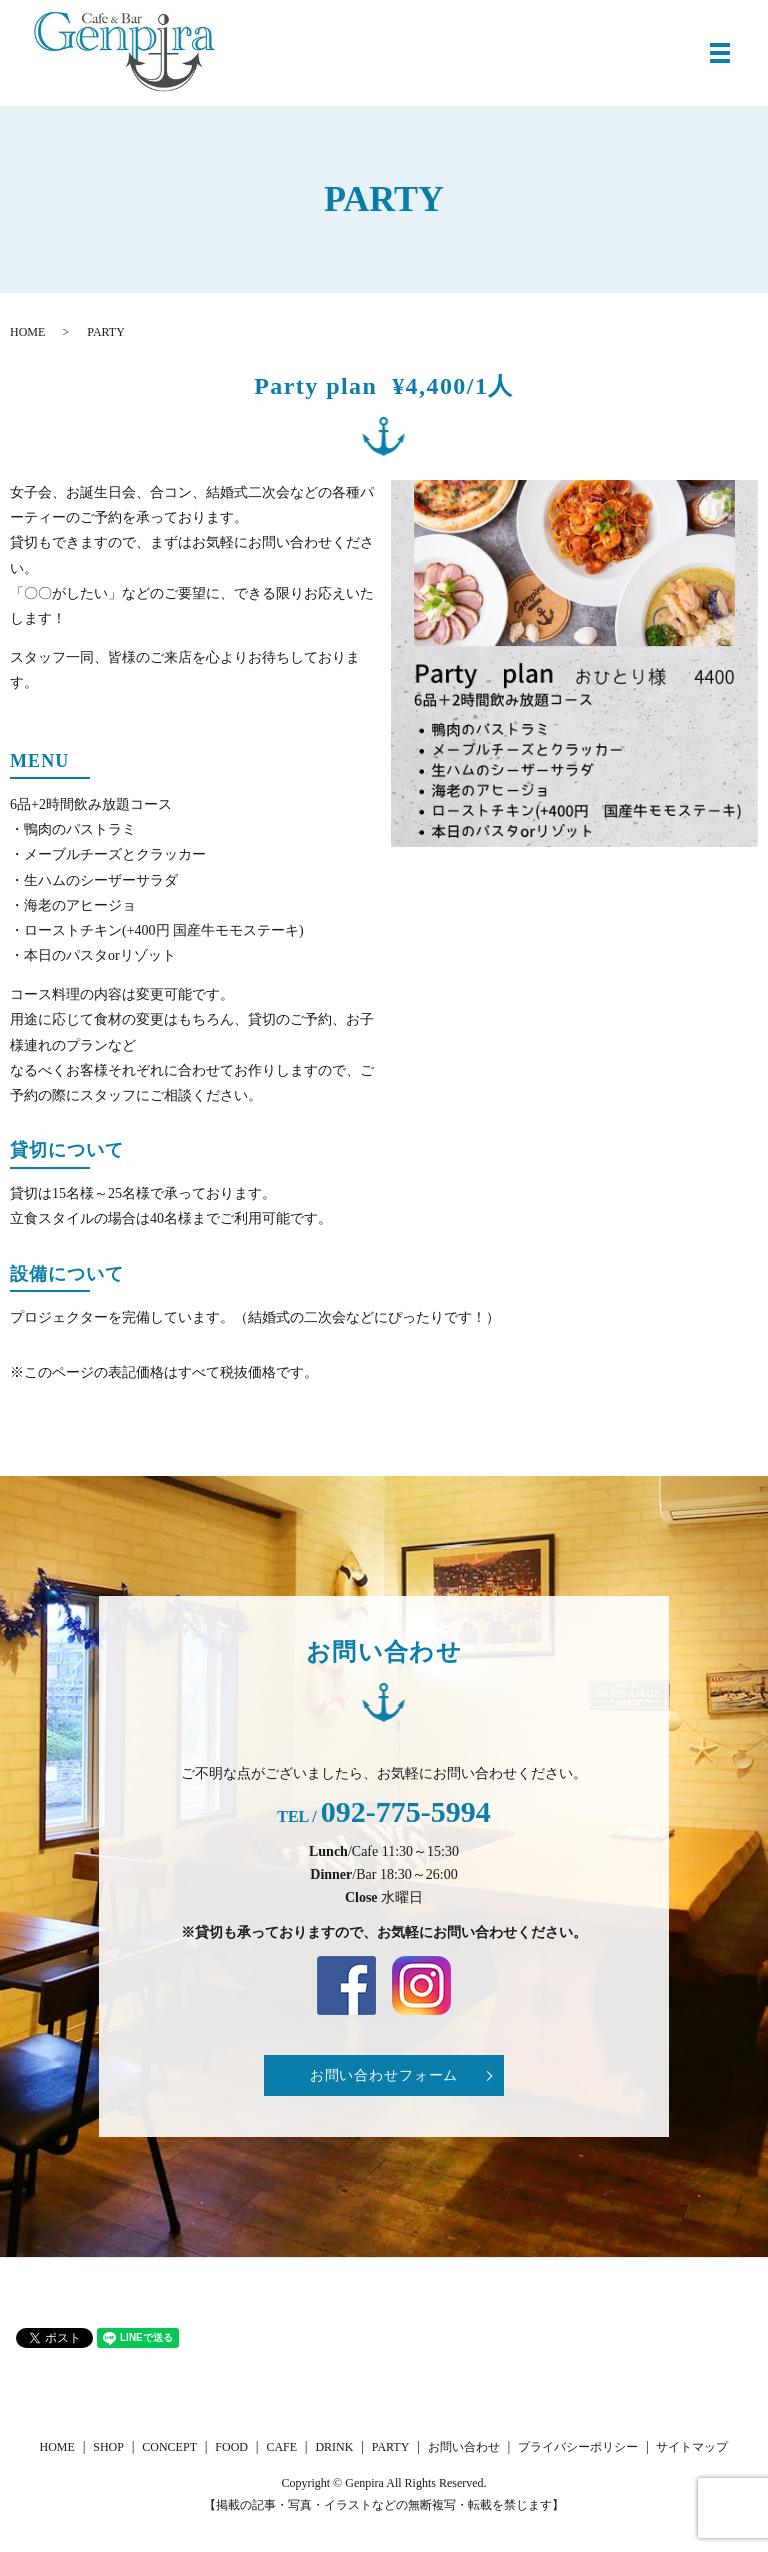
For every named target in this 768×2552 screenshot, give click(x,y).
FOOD (231, 2447)
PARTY (391, 2447)
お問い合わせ (464, 2447)
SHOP (108, 2447)
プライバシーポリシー (578, 2447)
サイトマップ (692, 2447)
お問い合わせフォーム (384, 2075)
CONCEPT (169, 2447)
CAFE (281, 2447)
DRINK (334, 2447)
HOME (27, 332)
